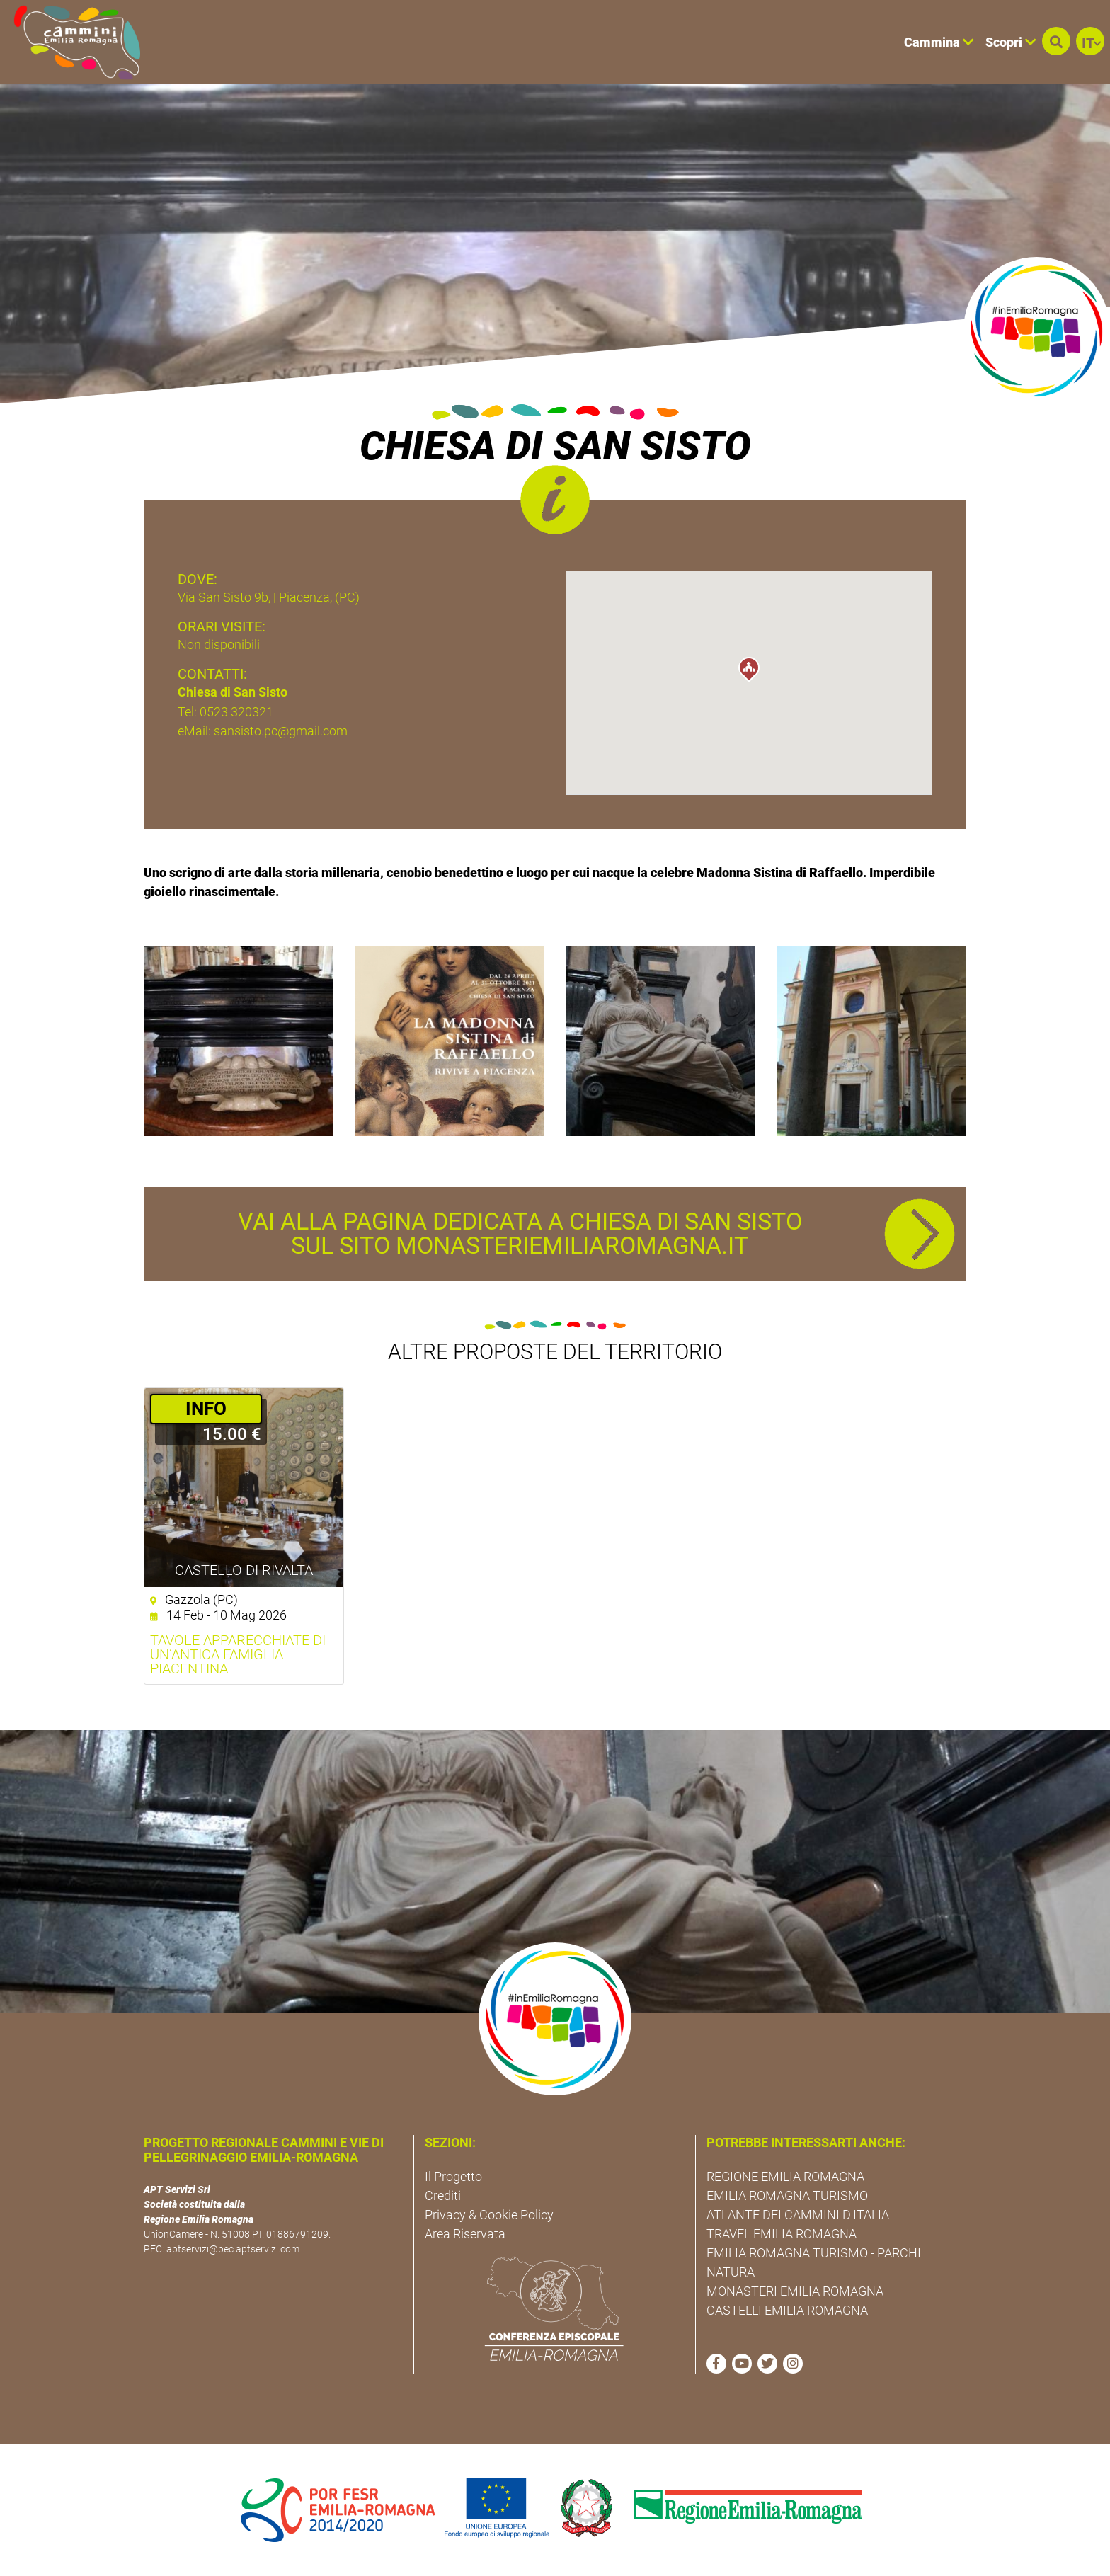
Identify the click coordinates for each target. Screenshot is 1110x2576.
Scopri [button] (1010, 42)
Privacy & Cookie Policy (489, 2214)
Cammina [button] (939, 42)
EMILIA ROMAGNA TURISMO (787, 2195)
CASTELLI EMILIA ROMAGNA (787, 2310)
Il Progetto (453, 2176)
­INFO (206, 1408)
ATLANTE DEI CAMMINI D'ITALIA (797, 2214)
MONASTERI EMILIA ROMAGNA (794, 2291)
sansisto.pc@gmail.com (281, 730)
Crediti (443, 2195)
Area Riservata (465, 2233)
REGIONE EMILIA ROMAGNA (785, 2176)
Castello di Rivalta (244, 1570)
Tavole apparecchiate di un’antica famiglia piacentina (238, 1654)
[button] (1056, 41)
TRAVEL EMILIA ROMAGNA (781, 2233)
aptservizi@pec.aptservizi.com (232, 2249)
